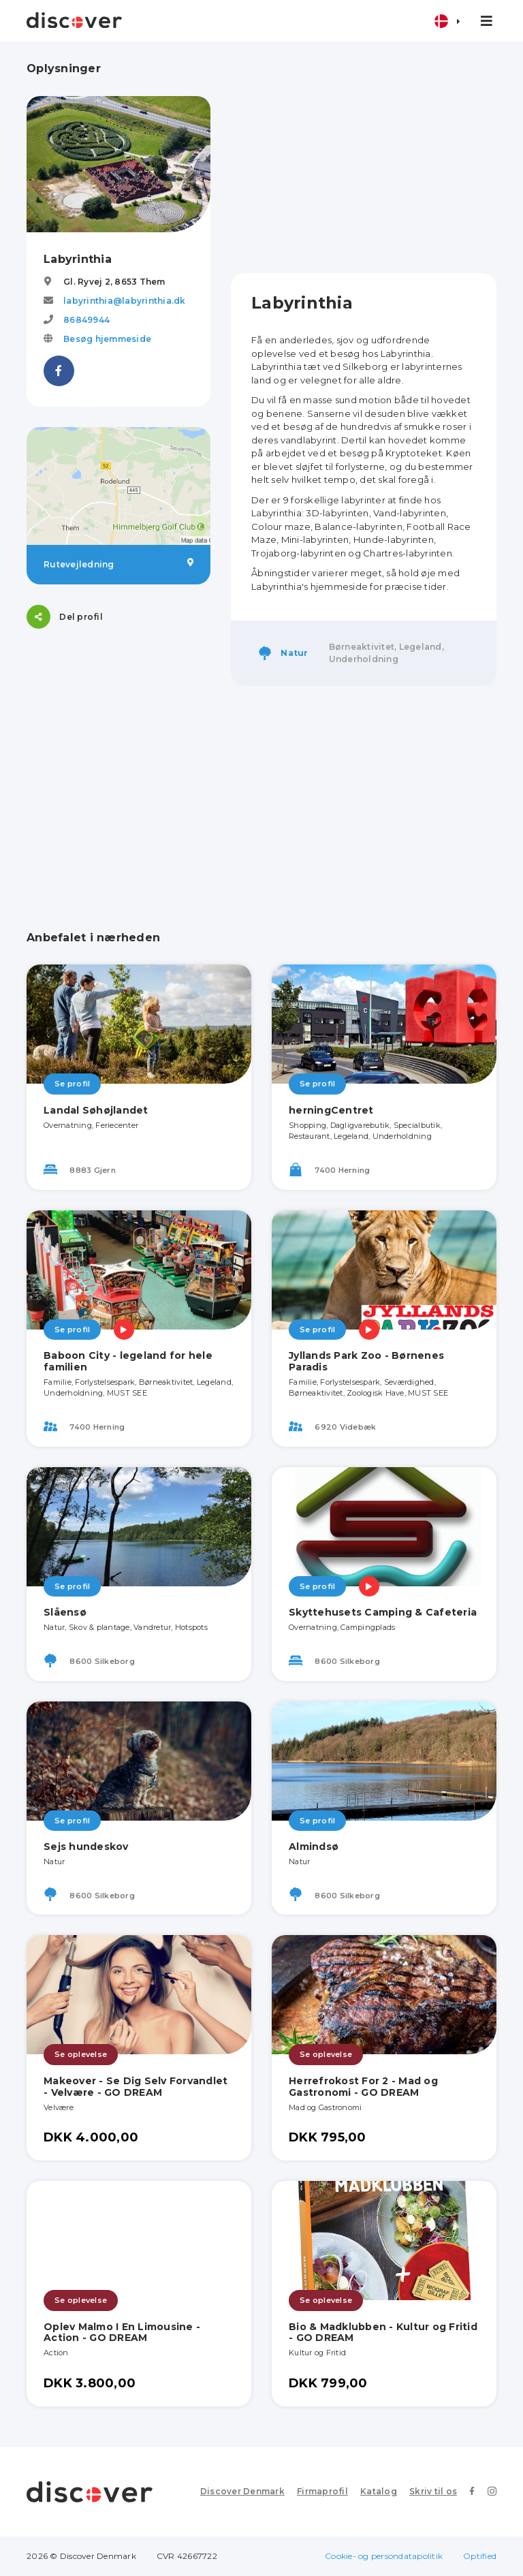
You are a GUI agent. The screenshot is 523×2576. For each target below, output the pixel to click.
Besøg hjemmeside (107, 339)
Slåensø (65, 1612)
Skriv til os (433, 2491)
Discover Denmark (242, 2491)
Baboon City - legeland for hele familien (128, 1361)
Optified (479, 2556)
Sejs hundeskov (86, 1846)
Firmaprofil (322, 2491)
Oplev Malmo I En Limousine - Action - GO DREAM (122, 2332)
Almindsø (313, 1846)
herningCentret (331, 1110)
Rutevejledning (118, 564)
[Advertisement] (363, 157)
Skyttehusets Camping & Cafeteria (383, 1612)
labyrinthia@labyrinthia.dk (124, 301)
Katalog (378, 2491)
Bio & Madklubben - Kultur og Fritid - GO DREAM (383, 2332)
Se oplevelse (80, 2054)
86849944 (86, 320)
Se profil (72, 1083)
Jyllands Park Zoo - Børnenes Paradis (366, 1361)
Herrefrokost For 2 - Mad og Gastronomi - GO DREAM (363, 2087)
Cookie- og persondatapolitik (384, 2556)
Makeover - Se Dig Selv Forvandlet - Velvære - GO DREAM (135, 2087)
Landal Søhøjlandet (96, 1110)
